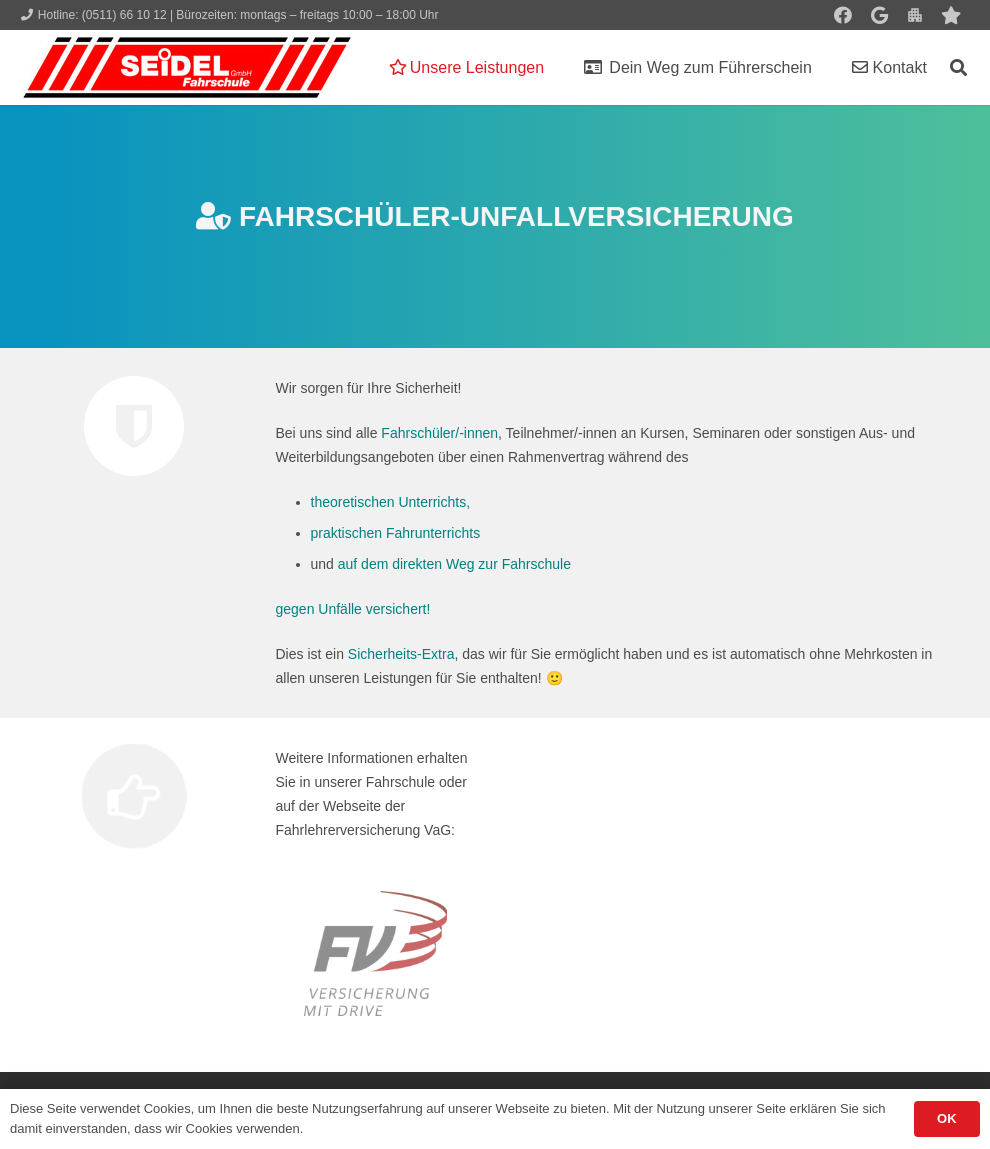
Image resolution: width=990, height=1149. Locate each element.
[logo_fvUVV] (375, 953)
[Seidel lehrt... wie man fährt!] (187, 67)
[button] (958, 68)
